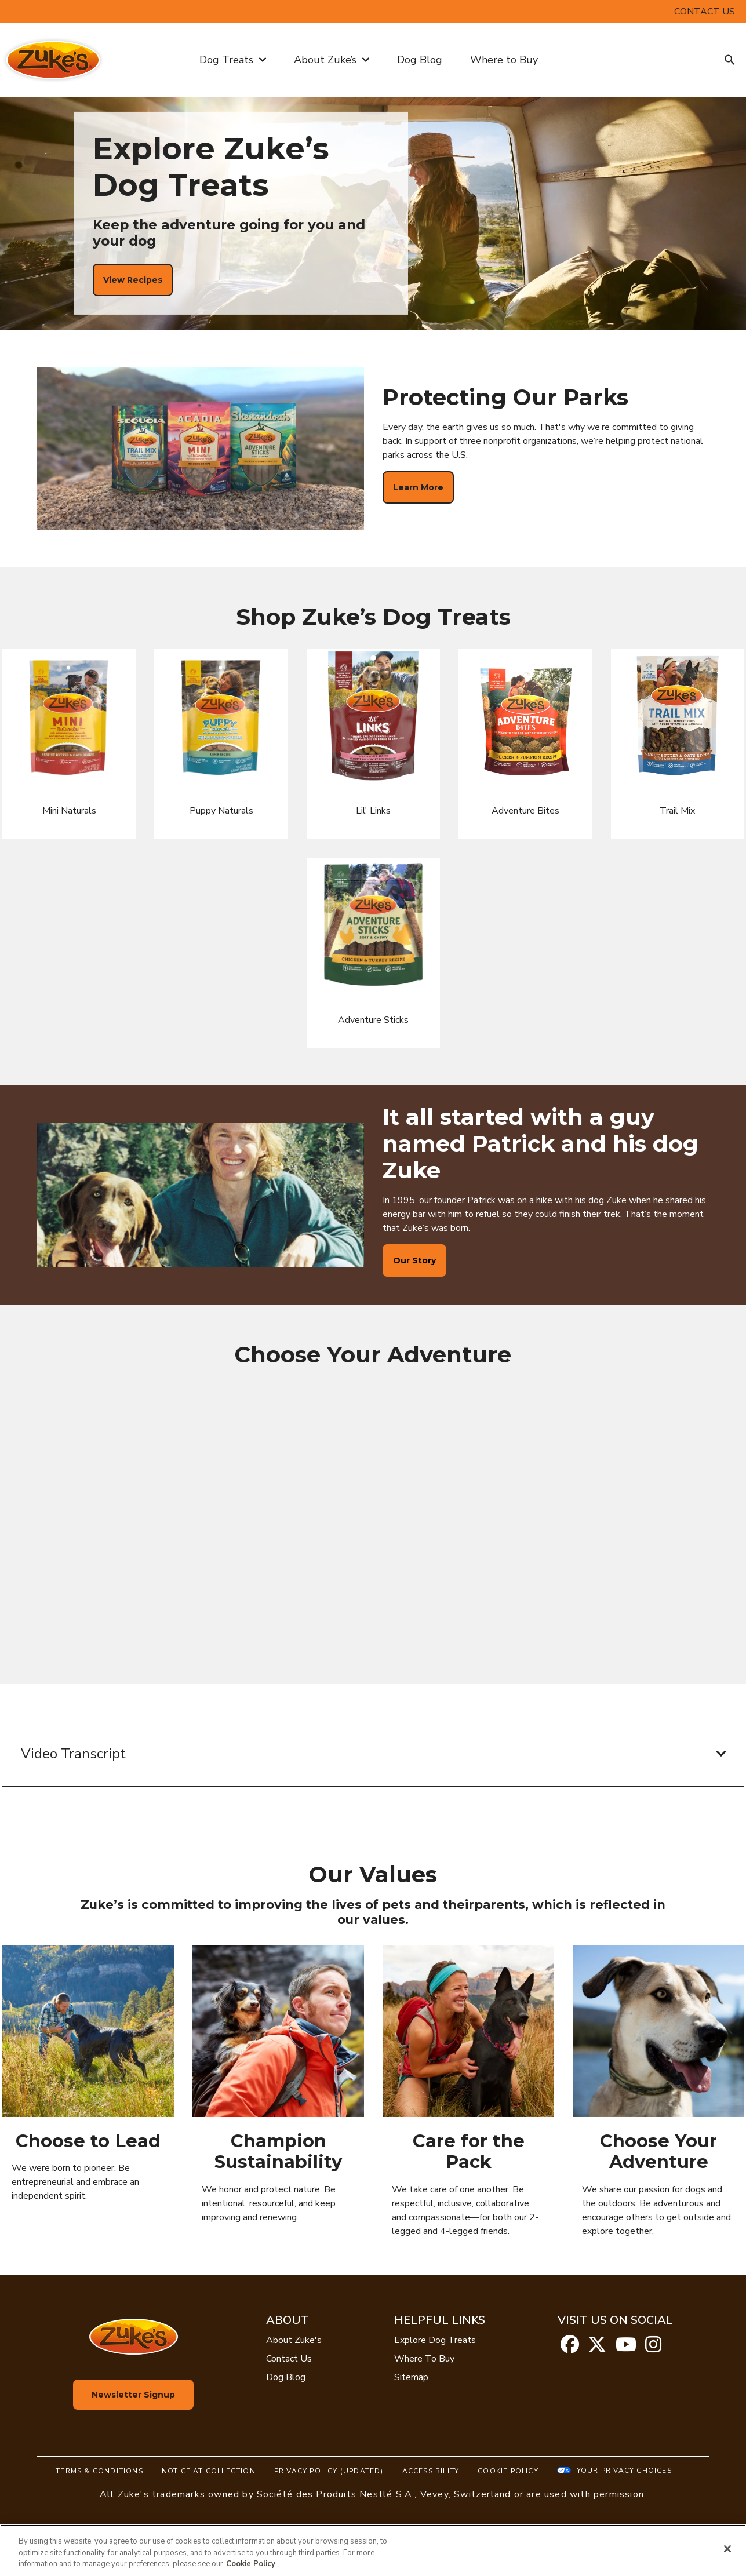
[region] (373, 2550)
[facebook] (570, 2348)
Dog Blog (419, 60)
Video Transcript (373, 1753)
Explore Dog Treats (435, 2340)
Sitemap (411, 2377)
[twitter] (597, 2348)
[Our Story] (414, 1260)
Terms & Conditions (99, 2471)
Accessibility (431, 2471)
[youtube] (626, 2348)
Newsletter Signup (133, 2394)
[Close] (727, 2549)
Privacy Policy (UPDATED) (329, 2471)
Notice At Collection (209, 2471)
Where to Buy (504, 60)
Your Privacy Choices (624, 2470)
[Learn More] (418, 487)
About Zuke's (294, 2340)
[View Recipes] (133, 280)
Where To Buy (424, 2358)
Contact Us (289, 2358)
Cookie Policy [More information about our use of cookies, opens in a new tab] (250, 2564)
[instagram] (653, 2348)
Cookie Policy (508, 2471)
